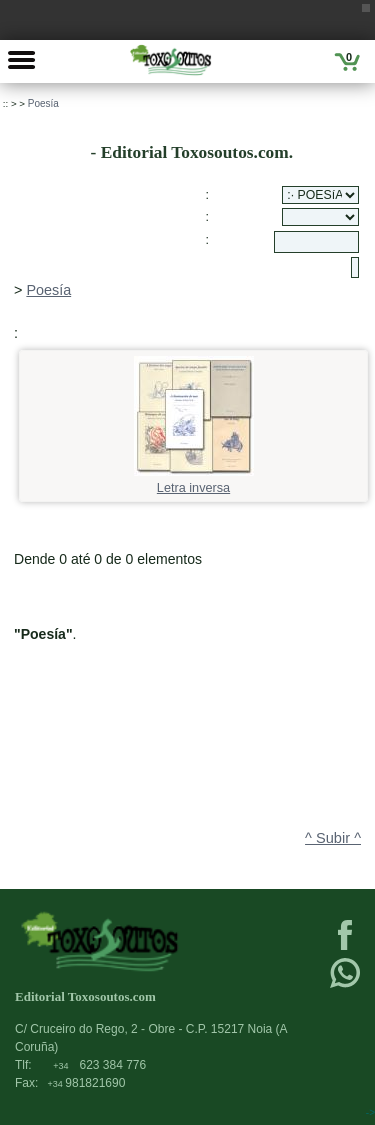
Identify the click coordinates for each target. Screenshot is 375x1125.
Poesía (43, 103)
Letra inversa (194, 481)
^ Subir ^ (333, 838)
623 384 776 (99, 1065)
